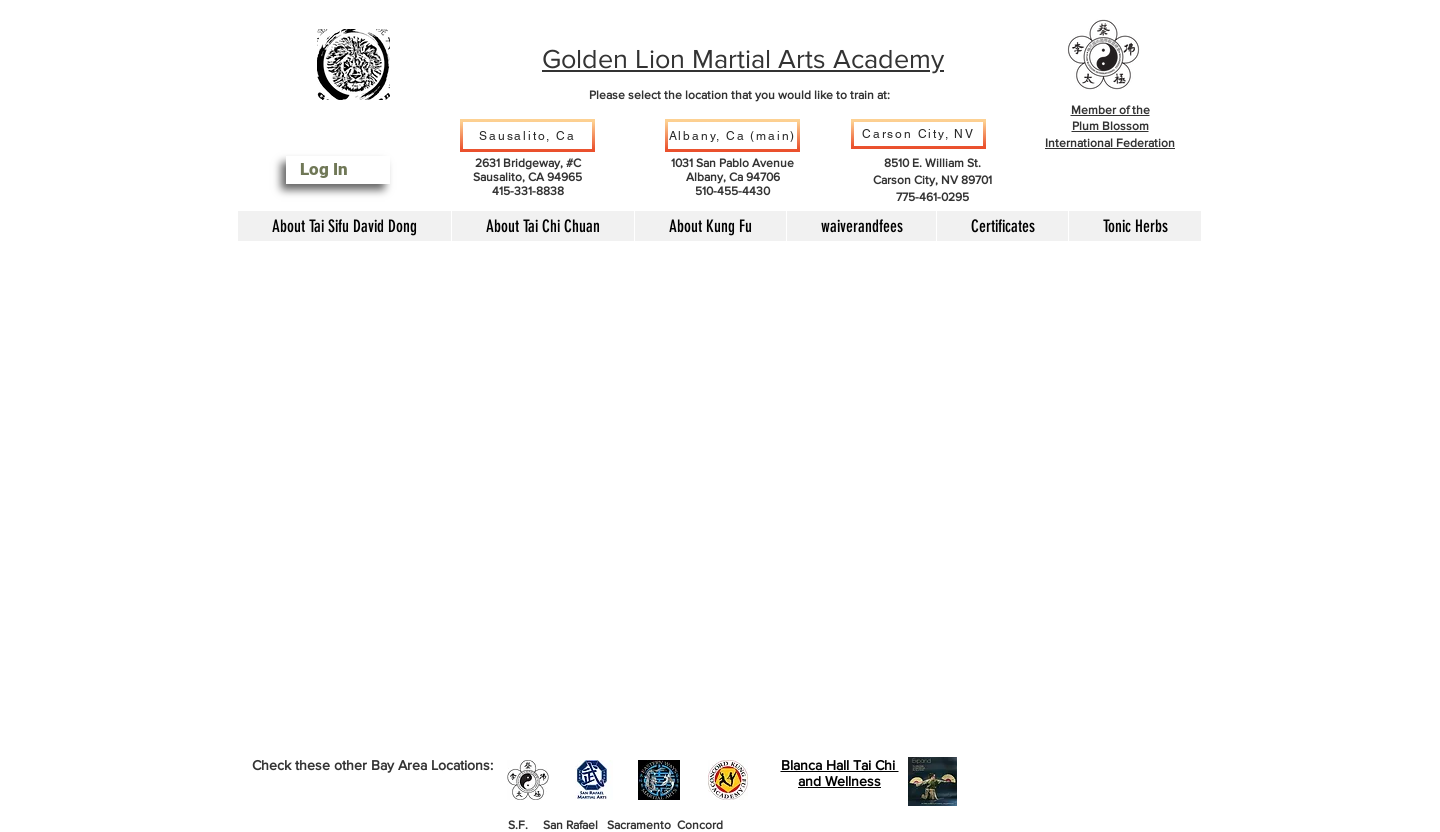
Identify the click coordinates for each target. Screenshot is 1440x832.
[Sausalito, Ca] (527, 135)
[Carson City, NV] (918, 134)
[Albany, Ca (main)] (732, 135)
